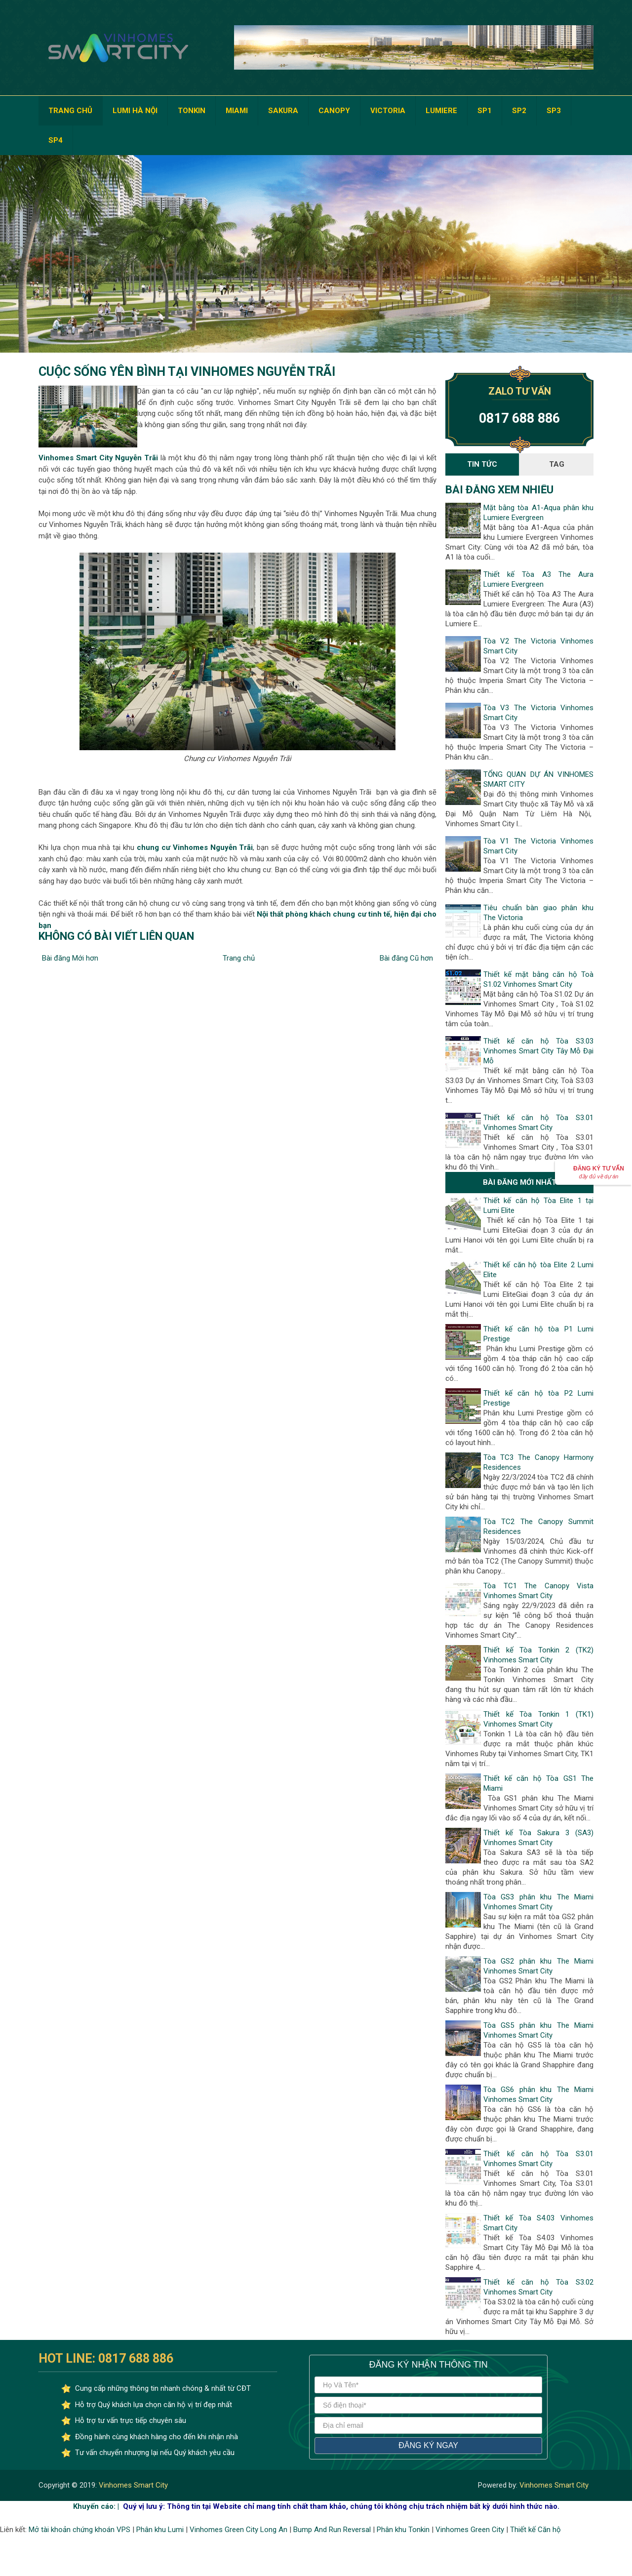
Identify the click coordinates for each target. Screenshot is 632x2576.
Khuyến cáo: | (96, 2506)
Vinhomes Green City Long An (238, 2529)
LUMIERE (441, 110)
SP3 (554, 110)
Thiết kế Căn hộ (535, 2529)
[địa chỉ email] (428, 2425)
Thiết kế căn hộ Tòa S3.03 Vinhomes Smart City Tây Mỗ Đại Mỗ (538, 1051)
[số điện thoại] (428, 2405)
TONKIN (191, 110)
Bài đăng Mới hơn (70, 958)
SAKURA (283, 110)
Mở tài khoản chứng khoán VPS (79, 2529)
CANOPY (334, 110)
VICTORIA (387, 110)
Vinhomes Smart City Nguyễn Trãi (98, 457)
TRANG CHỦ (70, 110)
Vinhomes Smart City (132, 2485)
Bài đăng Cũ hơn (406, 958)
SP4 (55, 140)
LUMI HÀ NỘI (135, 110)
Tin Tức (482, 464)
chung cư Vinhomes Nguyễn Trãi (195, 847)
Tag (556, 464)
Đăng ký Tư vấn (598, 1172)
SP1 (484, 110)
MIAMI (237, 110)
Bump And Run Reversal (332, 2529)
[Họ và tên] (428, 2384)
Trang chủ (239, 958)
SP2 (519, 110)
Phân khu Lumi (160, 2529)
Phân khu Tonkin (403, 2529)
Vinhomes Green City (469, 2529)
